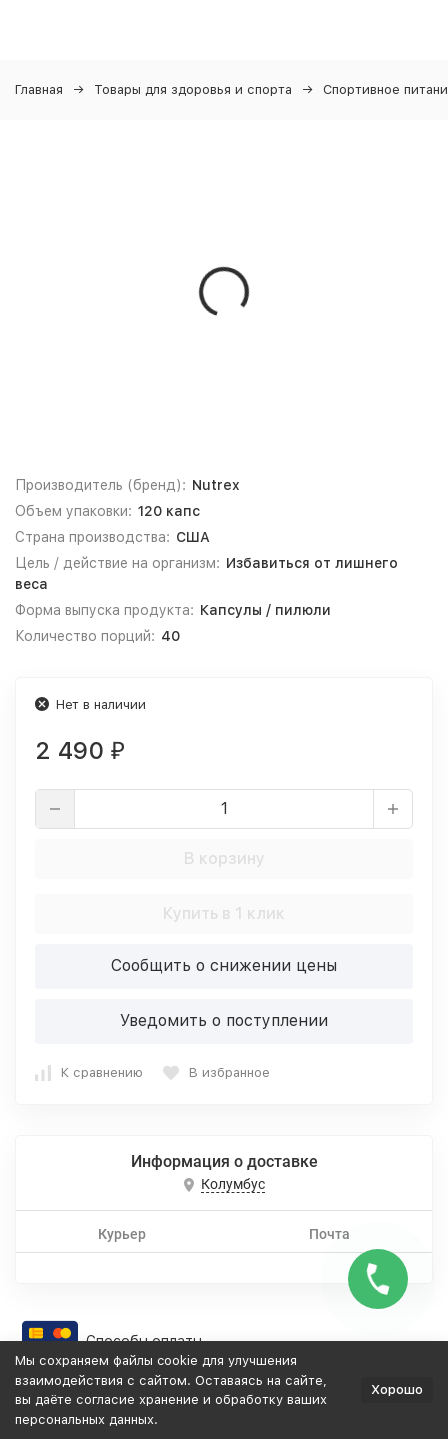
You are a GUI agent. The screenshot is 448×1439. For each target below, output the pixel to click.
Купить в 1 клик (224, 913)
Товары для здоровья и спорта (193, 89)
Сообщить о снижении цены (224, 965)
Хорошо (397, 1389)
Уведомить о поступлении (224, 1020)
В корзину (224, 858)
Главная (39, 89)
